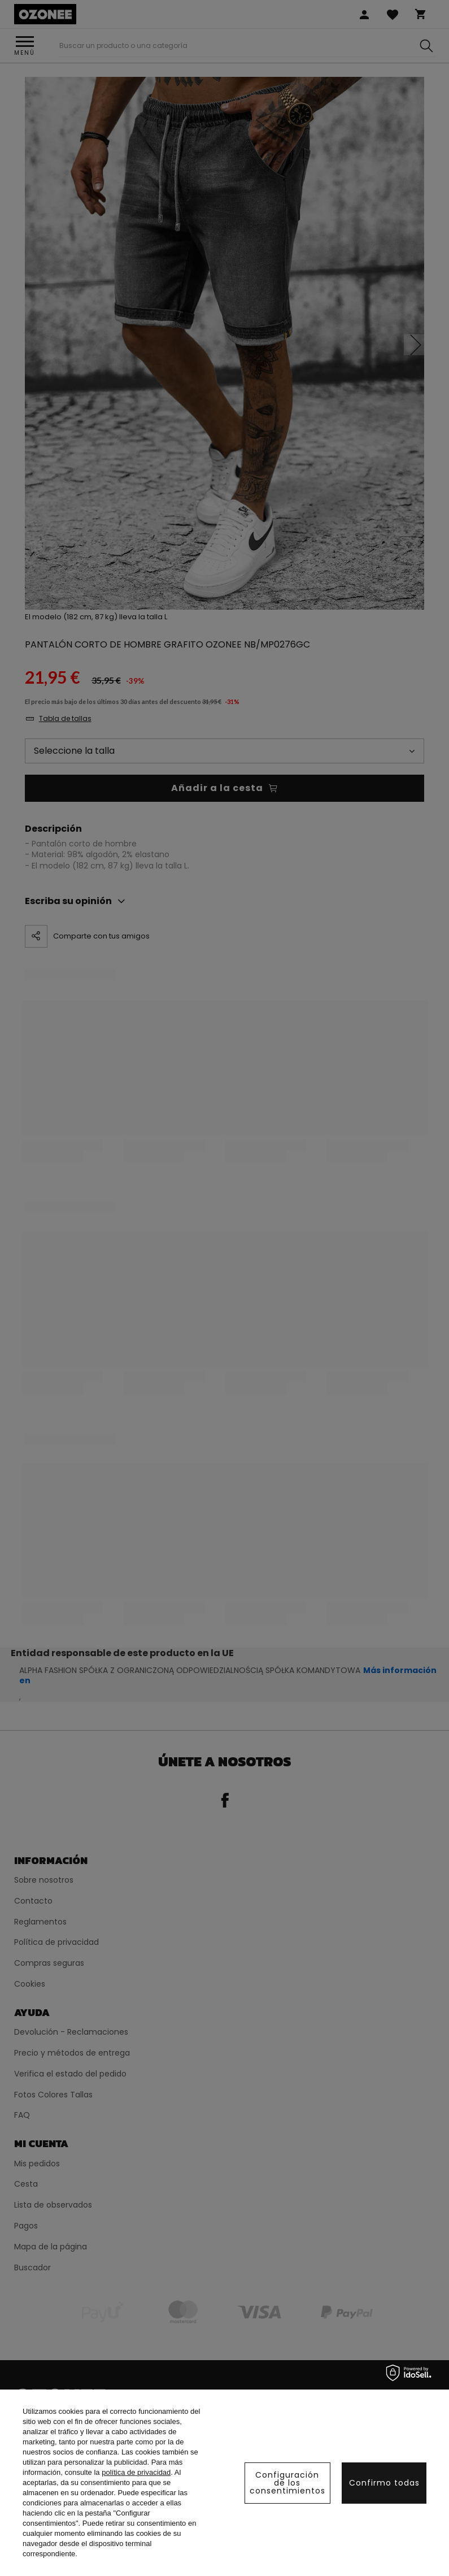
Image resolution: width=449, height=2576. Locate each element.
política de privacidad (136, 2472)
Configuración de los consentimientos (287, 2482)
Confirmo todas (384, 2482)
